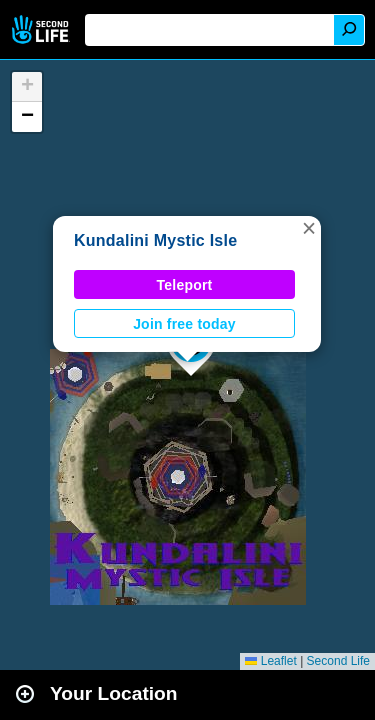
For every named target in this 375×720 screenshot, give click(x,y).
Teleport (185, 285)
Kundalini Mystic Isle (155, 240)
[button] (309, 228)
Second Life (42, 29)
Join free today (184, 324)
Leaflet (270, 661)
